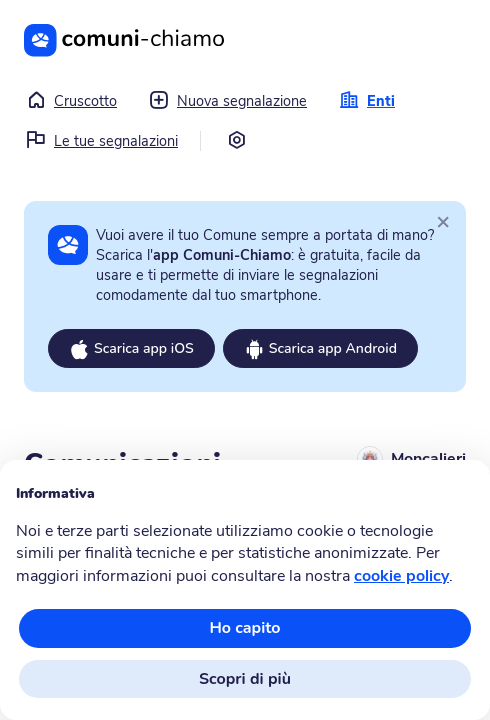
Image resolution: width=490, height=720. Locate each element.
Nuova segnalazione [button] (228, 101)
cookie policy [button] (401, 576)
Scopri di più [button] (245, 679)
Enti (367, 101)
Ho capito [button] (244, 628)
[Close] (443, 221)
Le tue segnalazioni (102, 141)
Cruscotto (71, 101)
